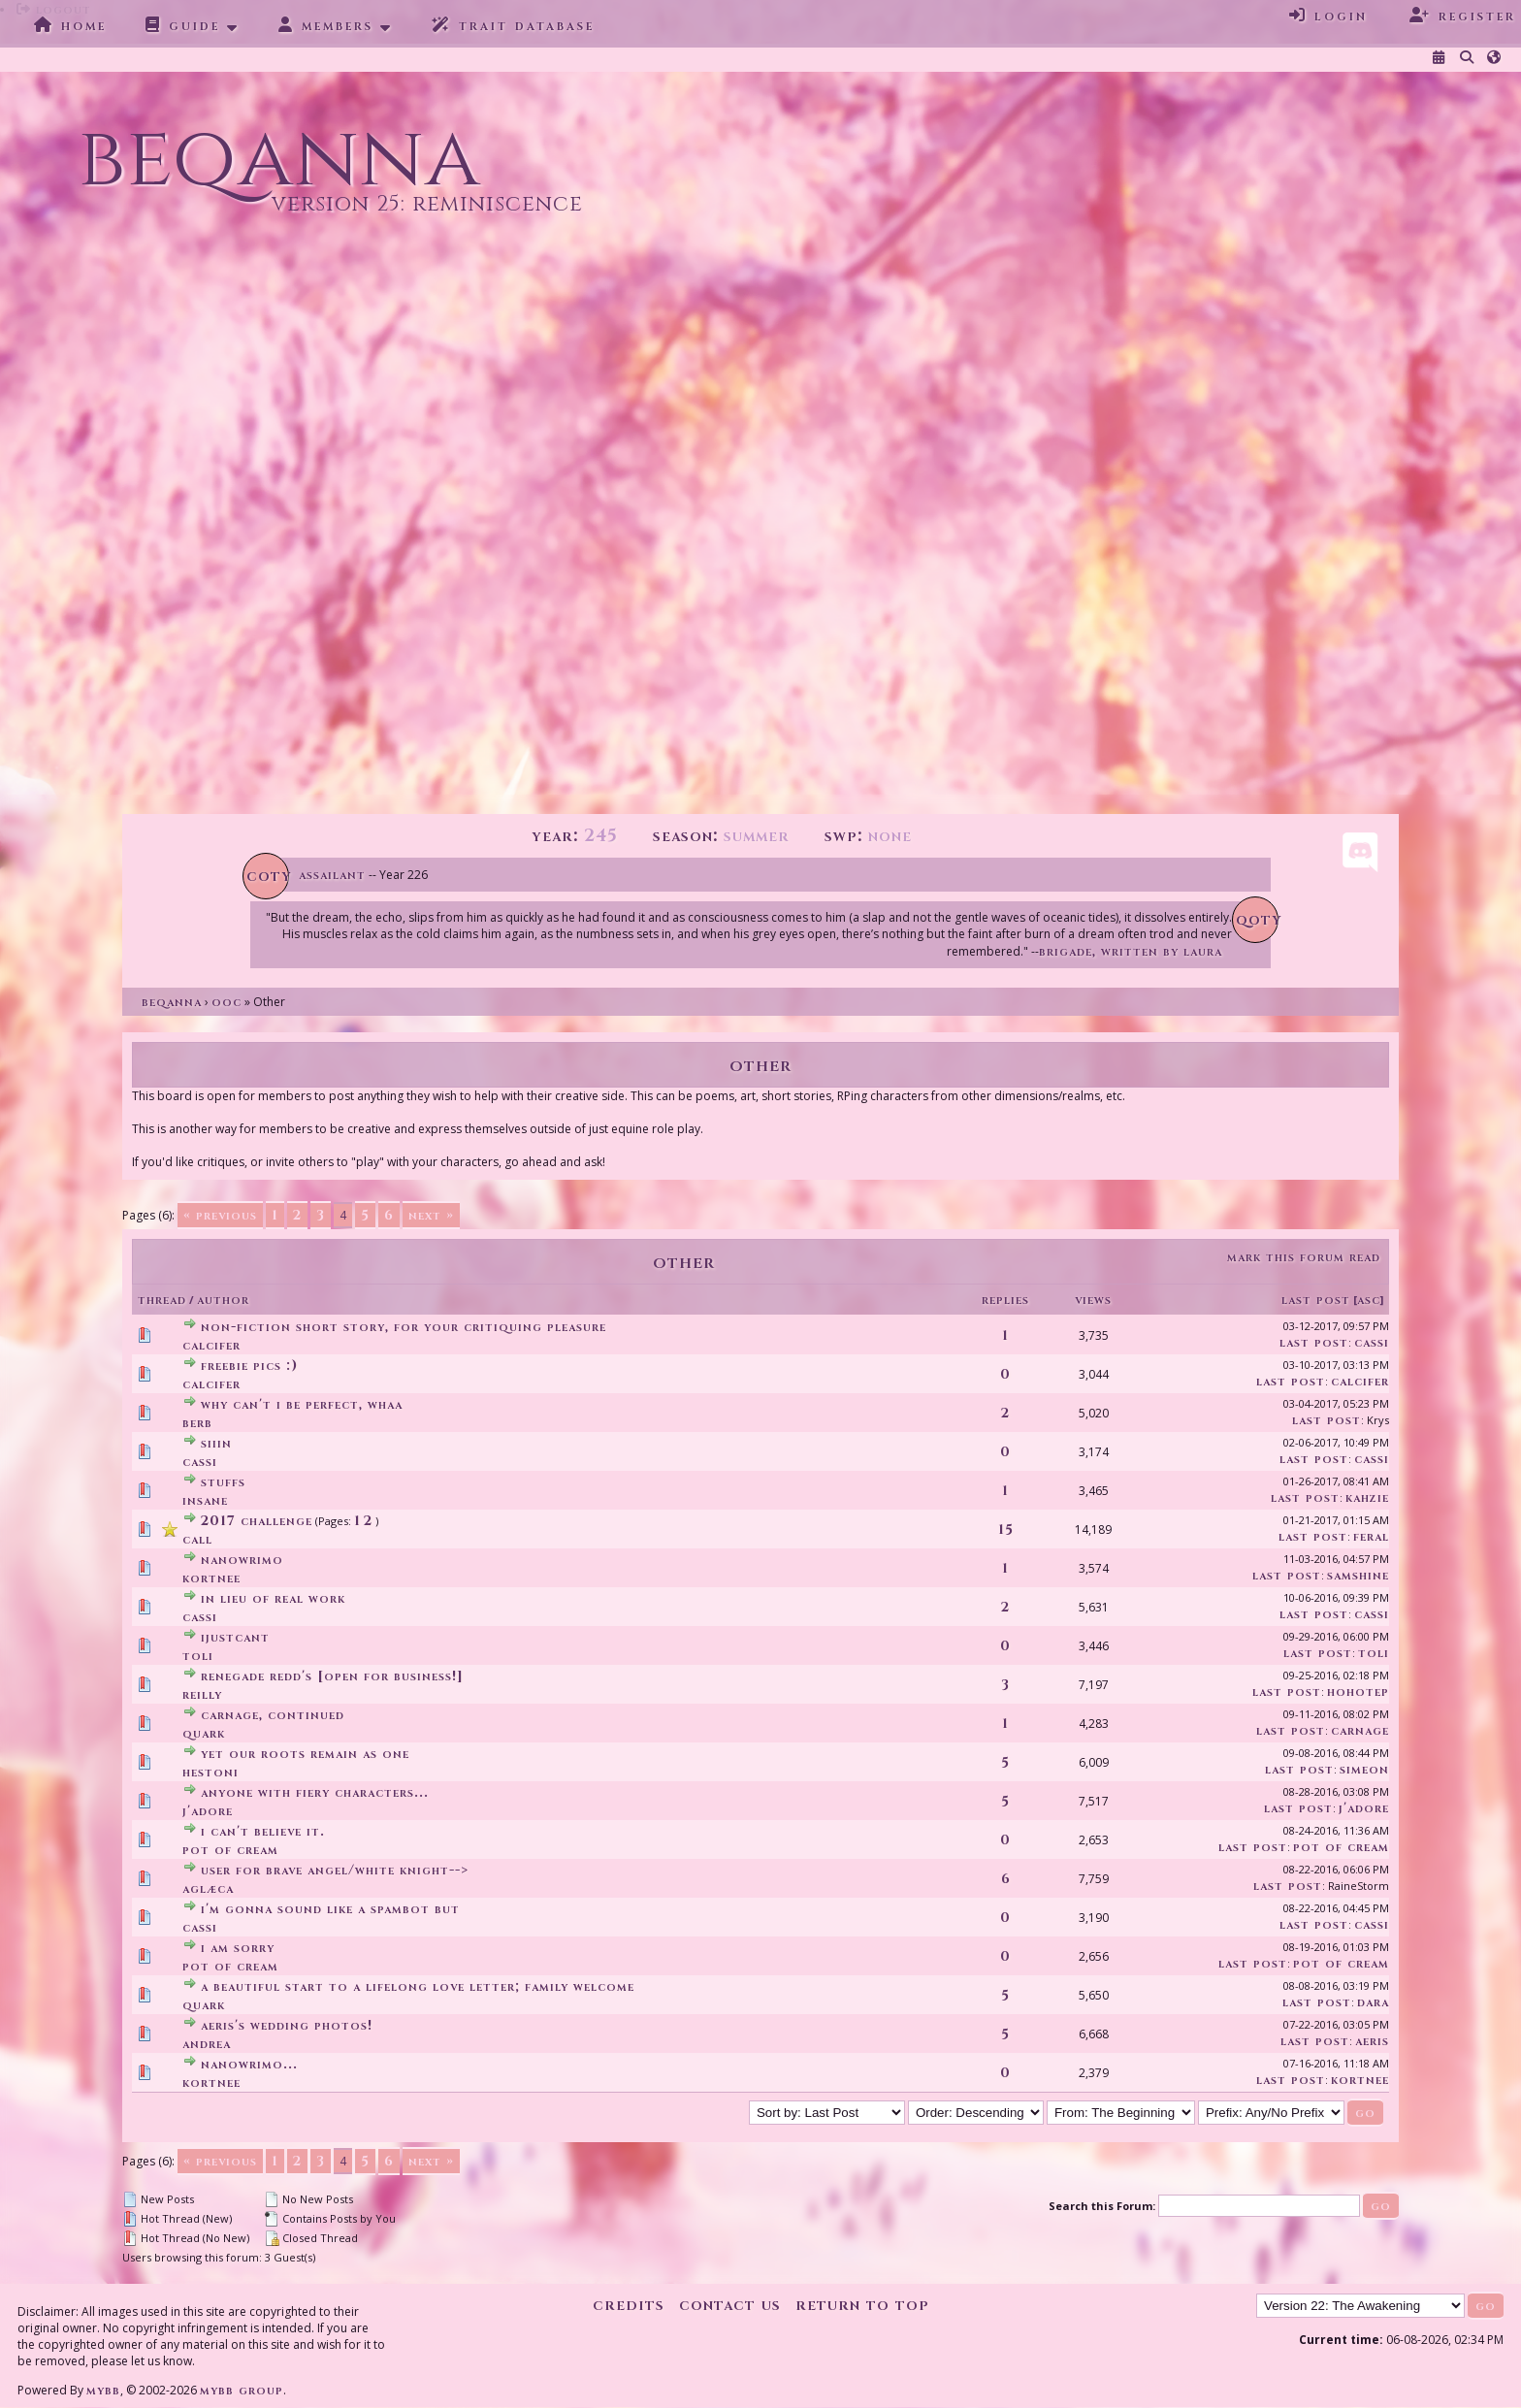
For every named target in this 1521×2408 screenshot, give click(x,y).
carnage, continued (272, 1715)
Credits (628, 2305)
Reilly (202, 1694)
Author (223, 1299)
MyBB (103, 2390)
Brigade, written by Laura (1130, 951)
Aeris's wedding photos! (286, 2025)
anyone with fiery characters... (315, 1792)
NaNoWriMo (242, 1559)
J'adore (207, 1811)
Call (197, 1539)
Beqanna (172, 1001)
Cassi (1371, 1342)
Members (325, 25)
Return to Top (862, 2305)
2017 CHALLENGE (256, 1521)
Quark (203, 1733)
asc (1368, 1299)
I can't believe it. (263, 1831)
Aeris (1372, 2041)
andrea (206, 2043)
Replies (1005, 1299)
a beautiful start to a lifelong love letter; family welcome (417, 1986)
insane (205, 1500)
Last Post (1315, 1299)
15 (1006, 1529)
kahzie (1367, 1497)
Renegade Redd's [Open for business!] (332, 1676)
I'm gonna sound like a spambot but (330, 1909)
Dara (1373, 2002)
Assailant (332, 874)
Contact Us (730, 2305)
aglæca (208, 1888)
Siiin (216, 1443)
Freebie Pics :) (249, 1365)
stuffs (223, 1482)
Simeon (1364, 1769)
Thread (162, 1299)
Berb (197, 1423)
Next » (431, 1215)
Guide (183, 25)
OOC (226, 1001)
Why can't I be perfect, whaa (302, 1404)
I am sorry (238, 1947)
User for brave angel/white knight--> (335, 1870)
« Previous (220, 1215)
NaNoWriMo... (249, 2064)
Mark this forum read (1303, 1257)
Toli (197, 1655)
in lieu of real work (273, 1598)
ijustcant (235, 1637)
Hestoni (210, 1772)
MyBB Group (241, 2390)
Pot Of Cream (230, 1849)
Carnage (1360, 1730)
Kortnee (211, 1578)
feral (1371, 1536)
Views (1093, 1299)
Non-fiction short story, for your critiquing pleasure (403, 1327)
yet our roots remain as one (305, 1753)
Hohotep (1358, 1691)
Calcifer (211, 1345)
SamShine (1358, 1575)
